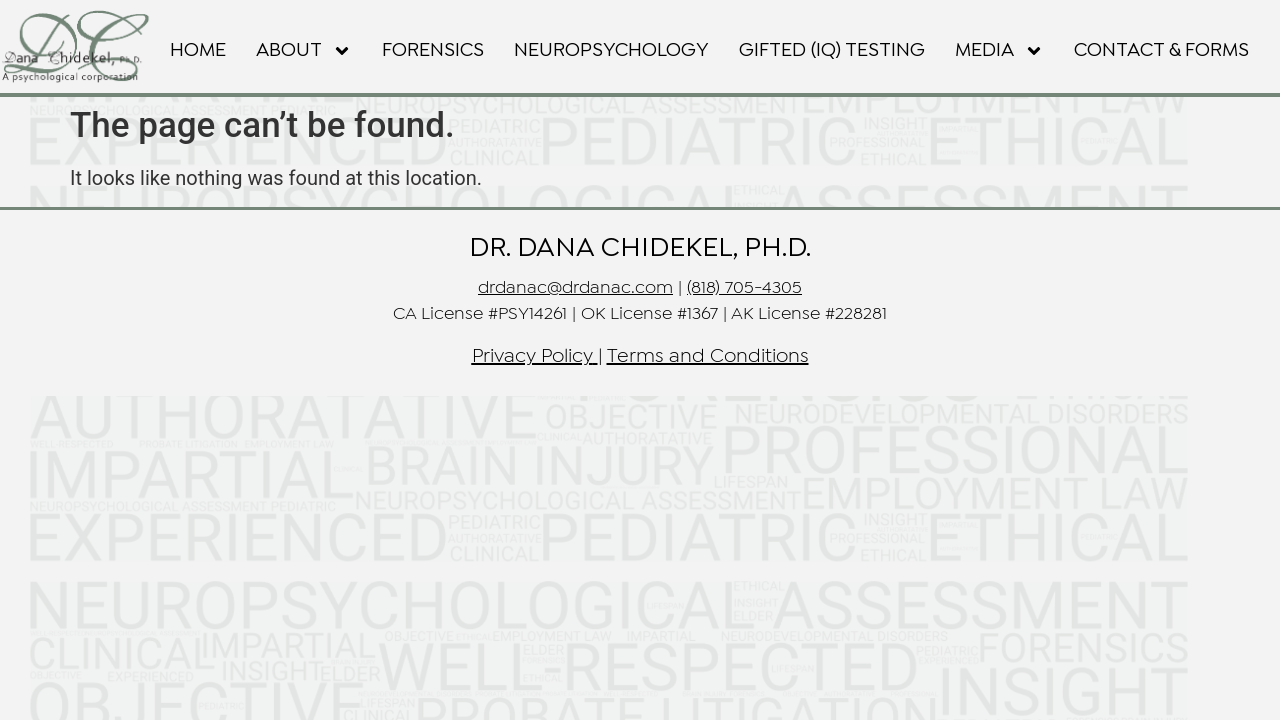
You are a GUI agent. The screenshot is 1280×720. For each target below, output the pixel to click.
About (304, 51)
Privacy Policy (532, 356)
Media (999, 51)
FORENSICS (433, 50)
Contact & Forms (1161, 50)
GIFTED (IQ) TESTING (832, 50)
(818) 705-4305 (744, 288)
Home (198, 50)
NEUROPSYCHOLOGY (611, 50)
